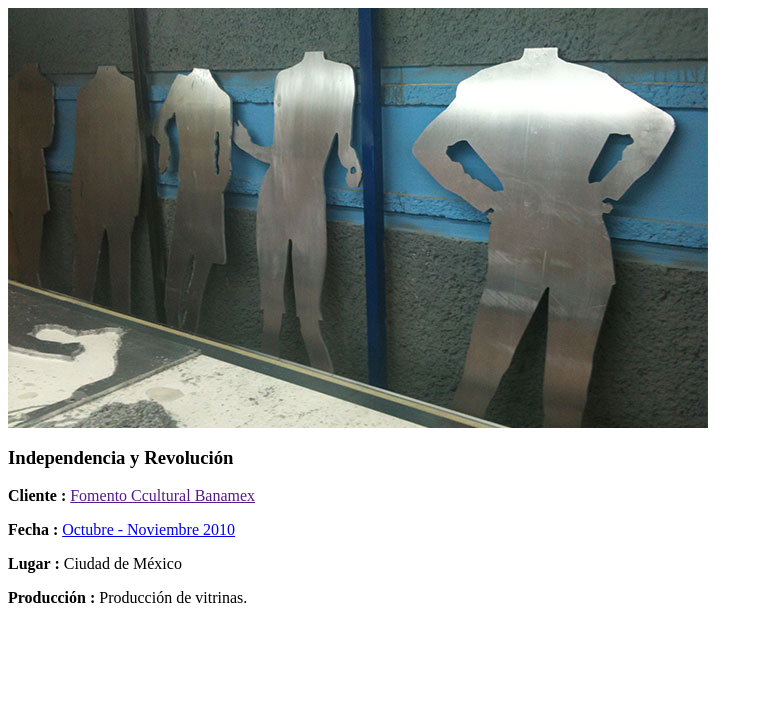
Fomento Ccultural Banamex (162, 495)
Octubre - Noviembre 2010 (148, 529)
